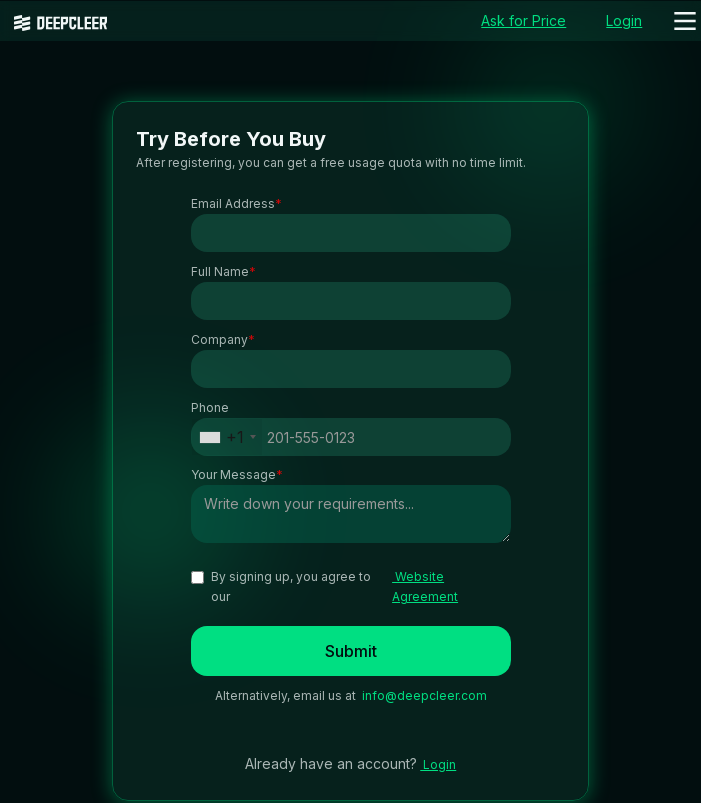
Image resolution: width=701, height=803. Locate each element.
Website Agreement (425, 586)
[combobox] (227, 437)
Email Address (236, 204)
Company (223, 340)
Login (438, 764)
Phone (210, 407)
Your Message (237, 475)
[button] (685, 21)
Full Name (223, 272)
